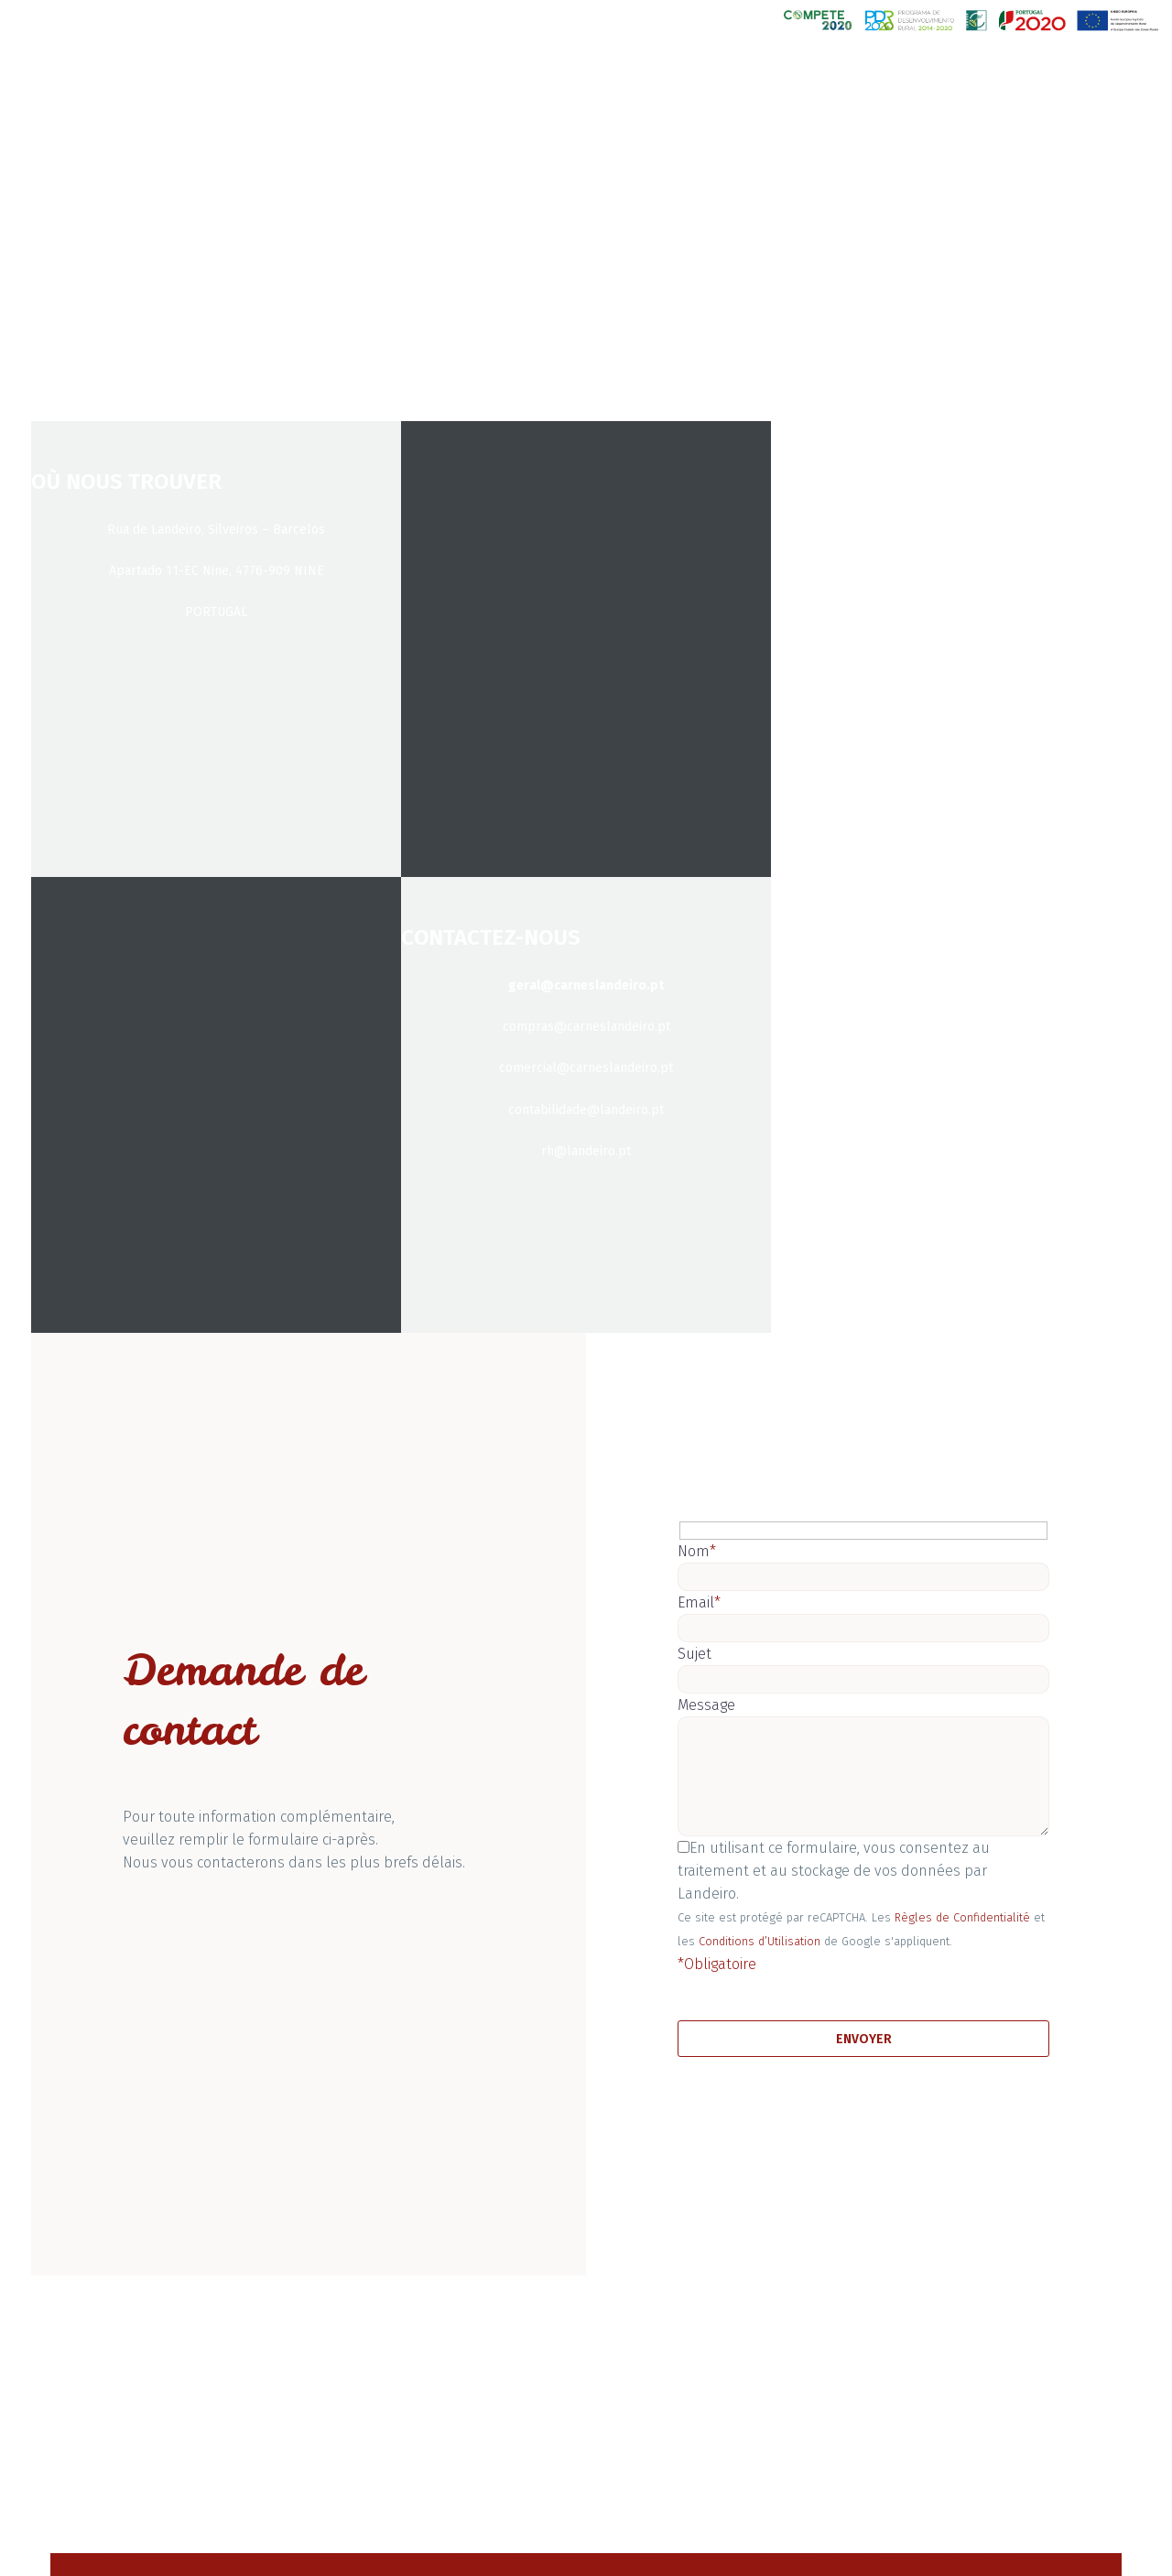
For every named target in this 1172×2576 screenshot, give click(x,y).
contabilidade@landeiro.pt (586, 1110)
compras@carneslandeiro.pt (586, 1026)
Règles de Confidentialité (962, 1917)
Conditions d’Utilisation (759, 1941)
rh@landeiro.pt (586, 1151)
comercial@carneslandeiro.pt (586, 1068)
